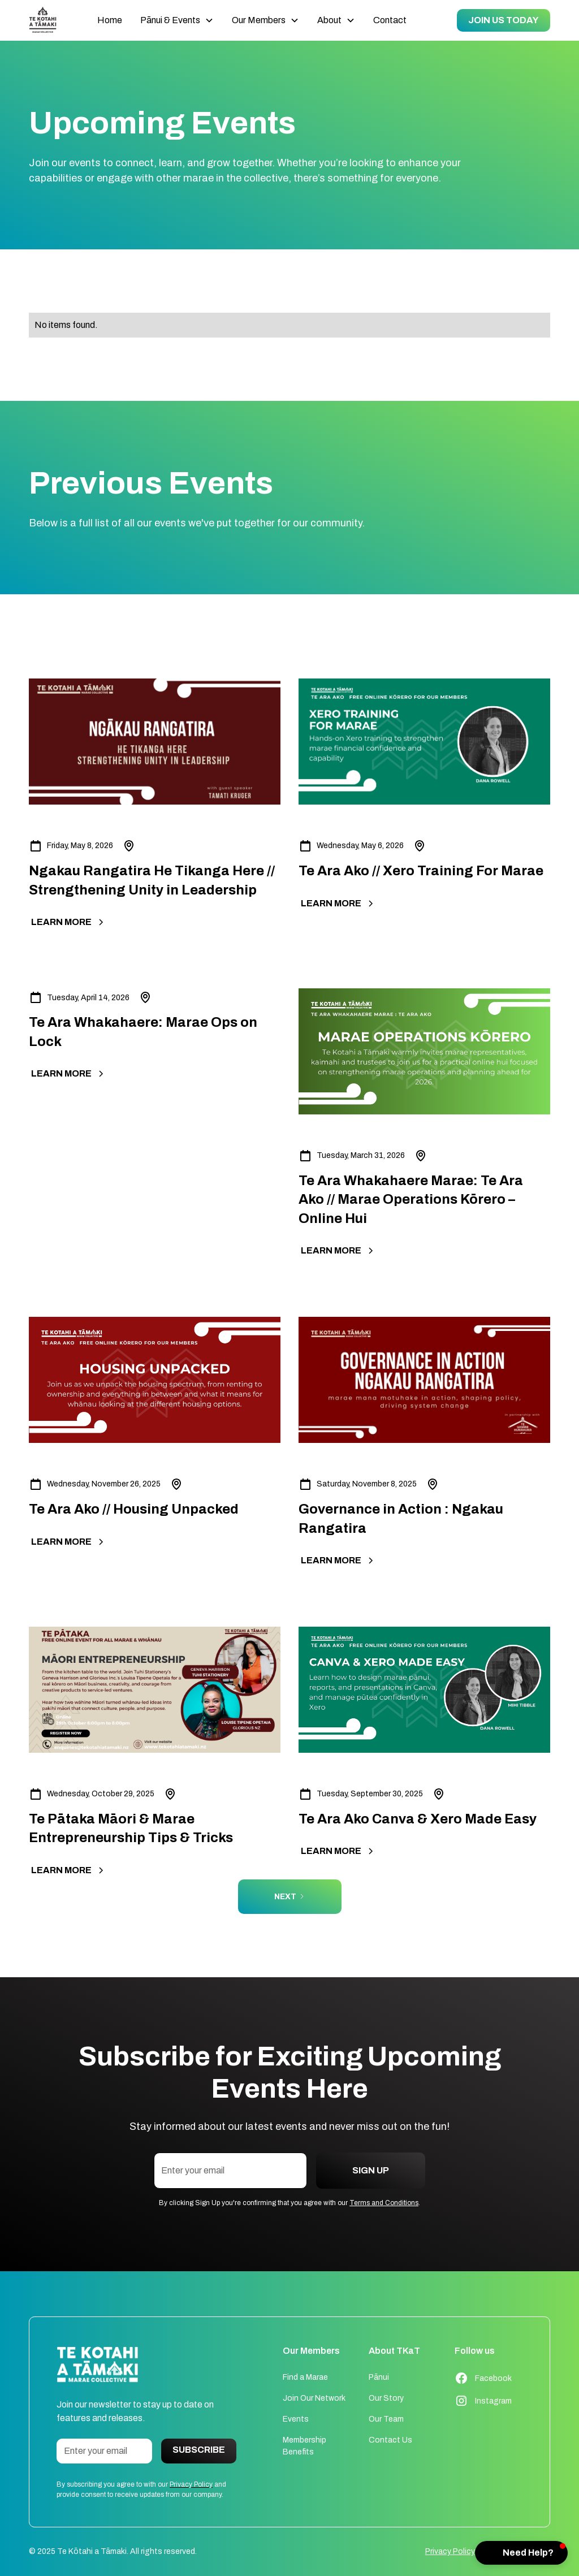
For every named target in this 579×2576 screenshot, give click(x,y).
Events (296, 2419)
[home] (43, 20)
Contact (390, 20)
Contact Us (390, 2440)
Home (109, 20)
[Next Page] (290, 1896)
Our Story (386, 2398)
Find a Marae (305, 2377)
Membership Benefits (304, 2446)
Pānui (379, 2377)
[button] (177, 20)
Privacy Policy (450, 2551)
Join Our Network (314, 2398)
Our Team (386, 2419)
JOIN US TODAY (503, 20)
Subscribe (198, 2449)
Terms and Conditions (383, 2203)
